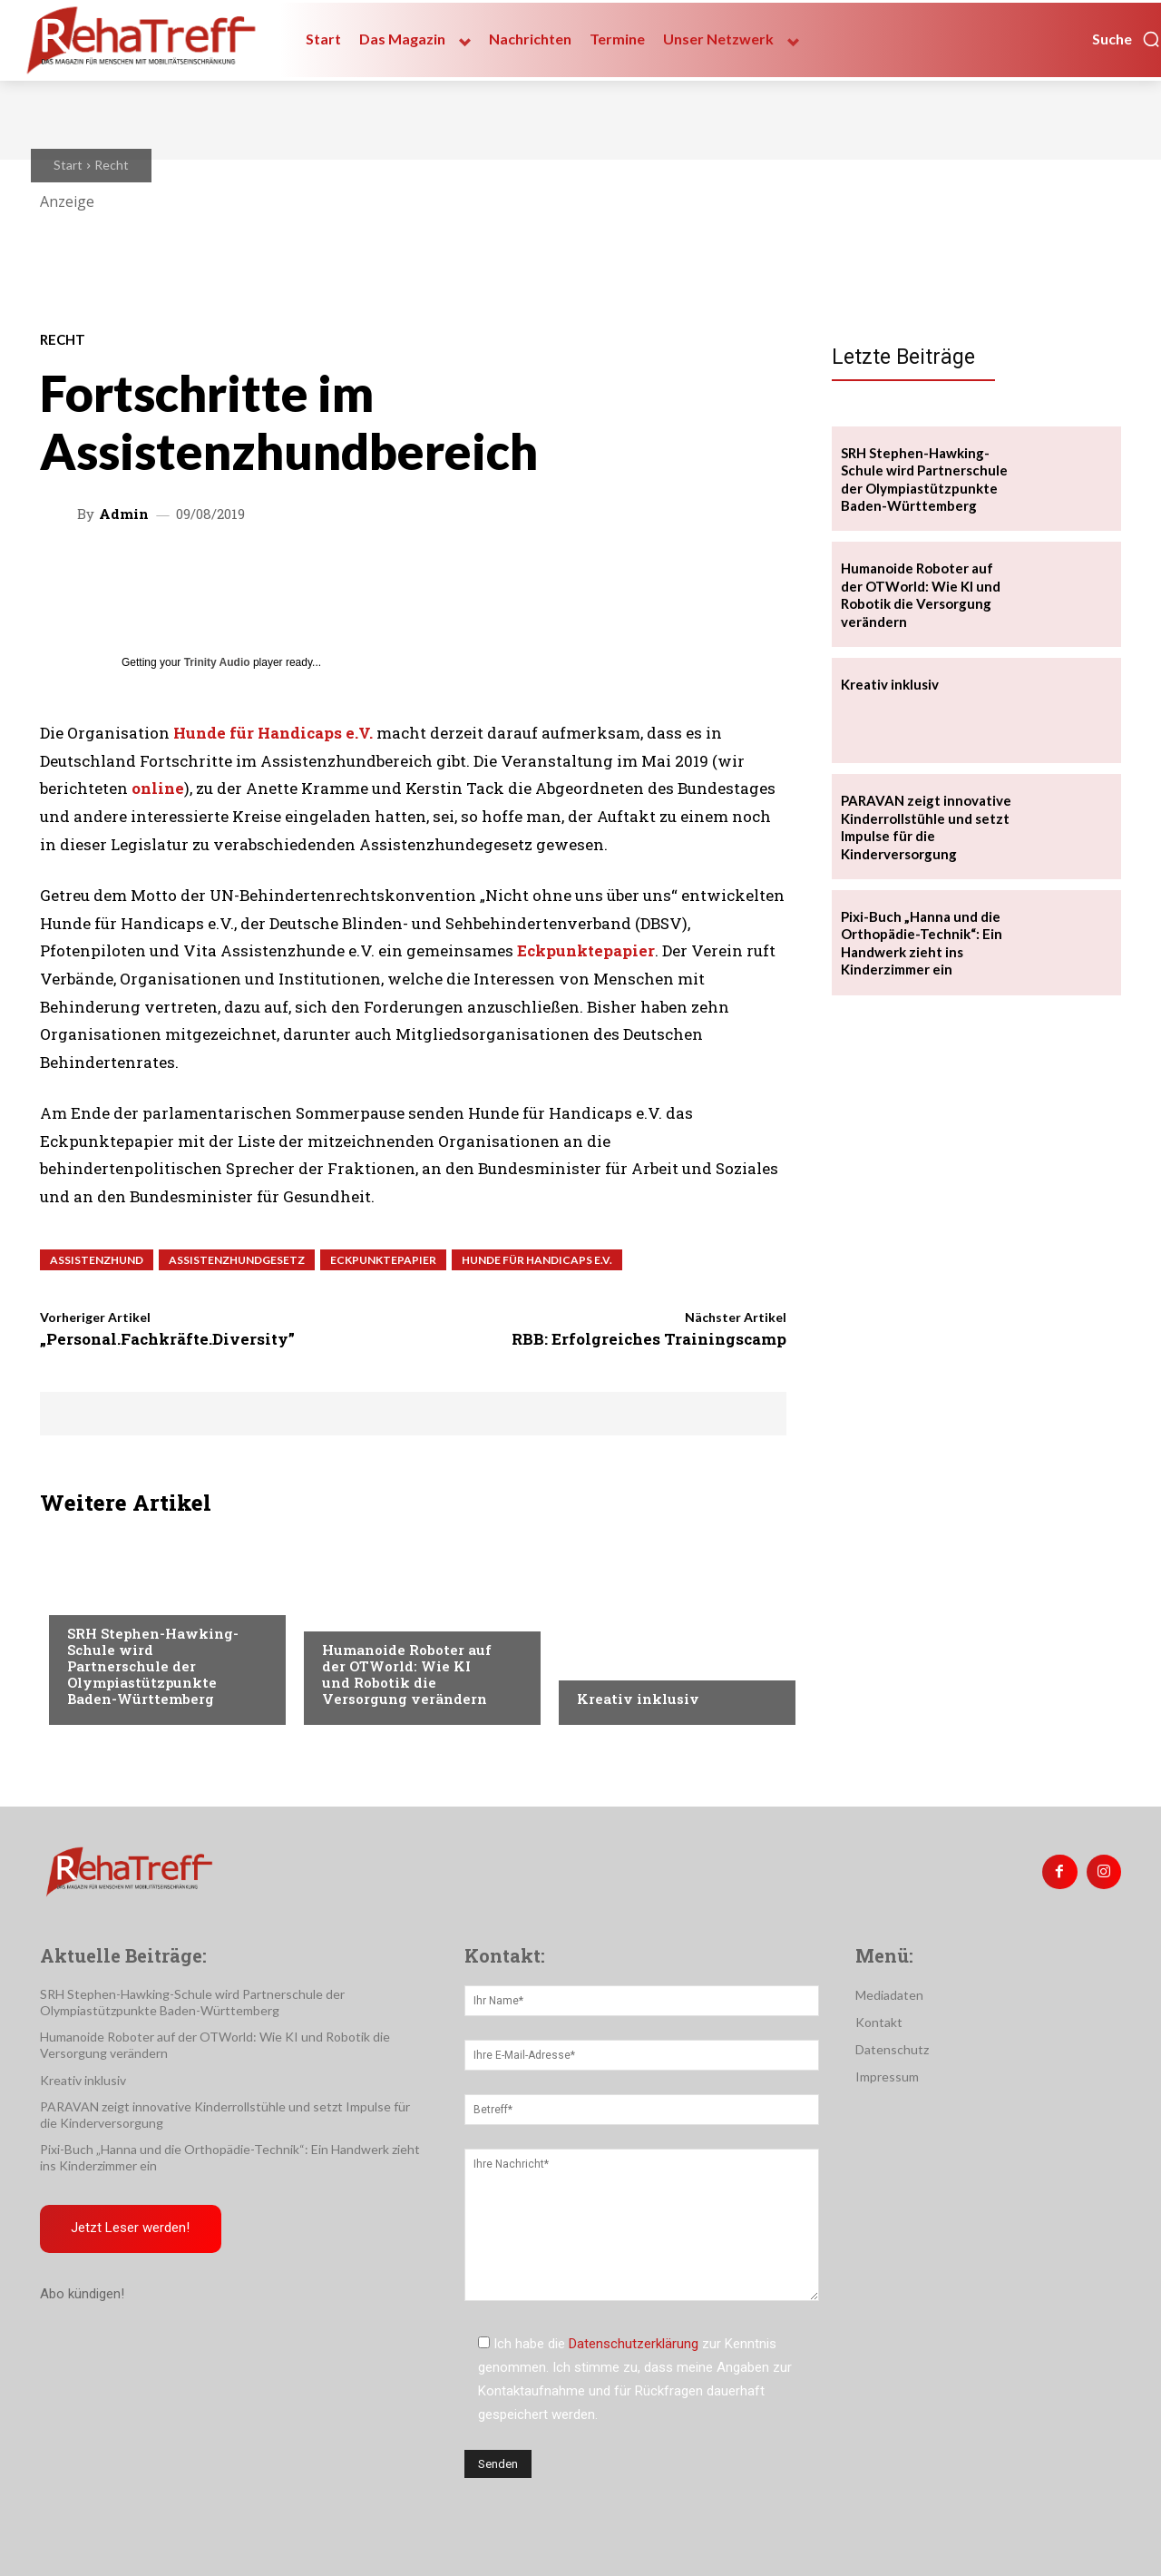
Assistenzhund (96, 1260)
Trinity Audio (217, 662)
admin (124, 514)
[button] (1126, 39)
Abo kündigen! (82, 2295)
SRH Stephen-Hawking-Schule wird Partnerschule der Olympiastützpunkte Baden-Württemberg (153, 1666)
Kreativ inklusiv (638, 1699)
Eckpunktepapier (586, 950)
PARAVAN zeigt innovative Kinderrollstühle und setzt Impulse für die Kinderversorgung (926, 827)
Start (68, 164)
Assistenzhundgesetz (237, 1260)
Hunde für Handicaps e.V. (537, 1260)
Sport (86, 1597)
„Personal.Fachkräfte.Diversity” (167, 1338)
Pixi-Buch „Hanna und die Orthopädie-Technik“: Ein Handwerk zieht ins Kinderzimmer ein (921, 943)
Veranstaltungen (378, 1613)
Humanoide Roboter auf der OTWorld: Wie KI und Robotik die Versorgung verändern (407, 1674)
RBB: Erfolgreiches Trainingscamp (649, 1338)
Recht (111, 164)
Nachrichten (618, 1662)
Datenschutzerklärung (633, 2344)
